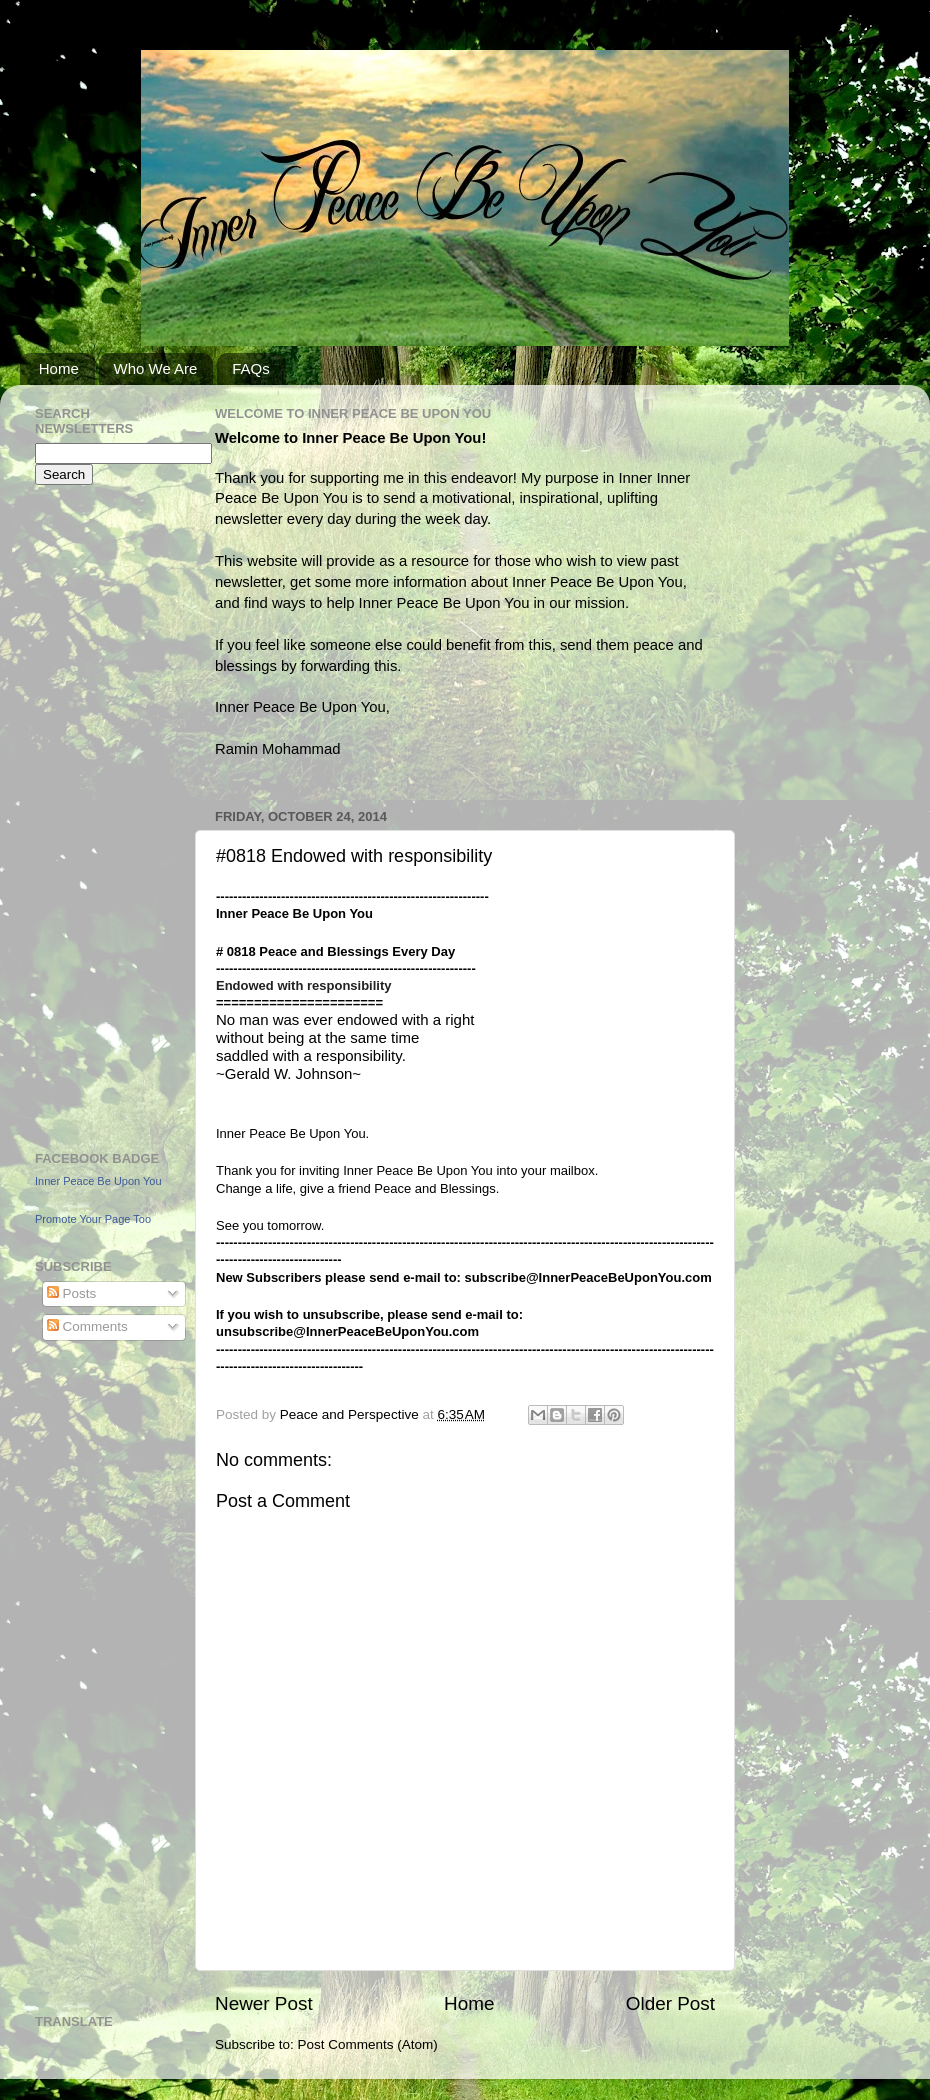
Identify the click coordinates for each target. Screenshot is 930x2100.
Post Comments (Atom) (368, 2044)
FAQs (251, 368)
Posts (72, 1293)
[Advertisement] (95, 815)
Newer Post (264, 2003)
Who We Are (156, 368)
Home (59, 368)
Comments (87, 1326)
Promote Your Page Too (93, 1219)
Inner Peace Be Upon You (98, 1181)
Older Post (670, 2003)
